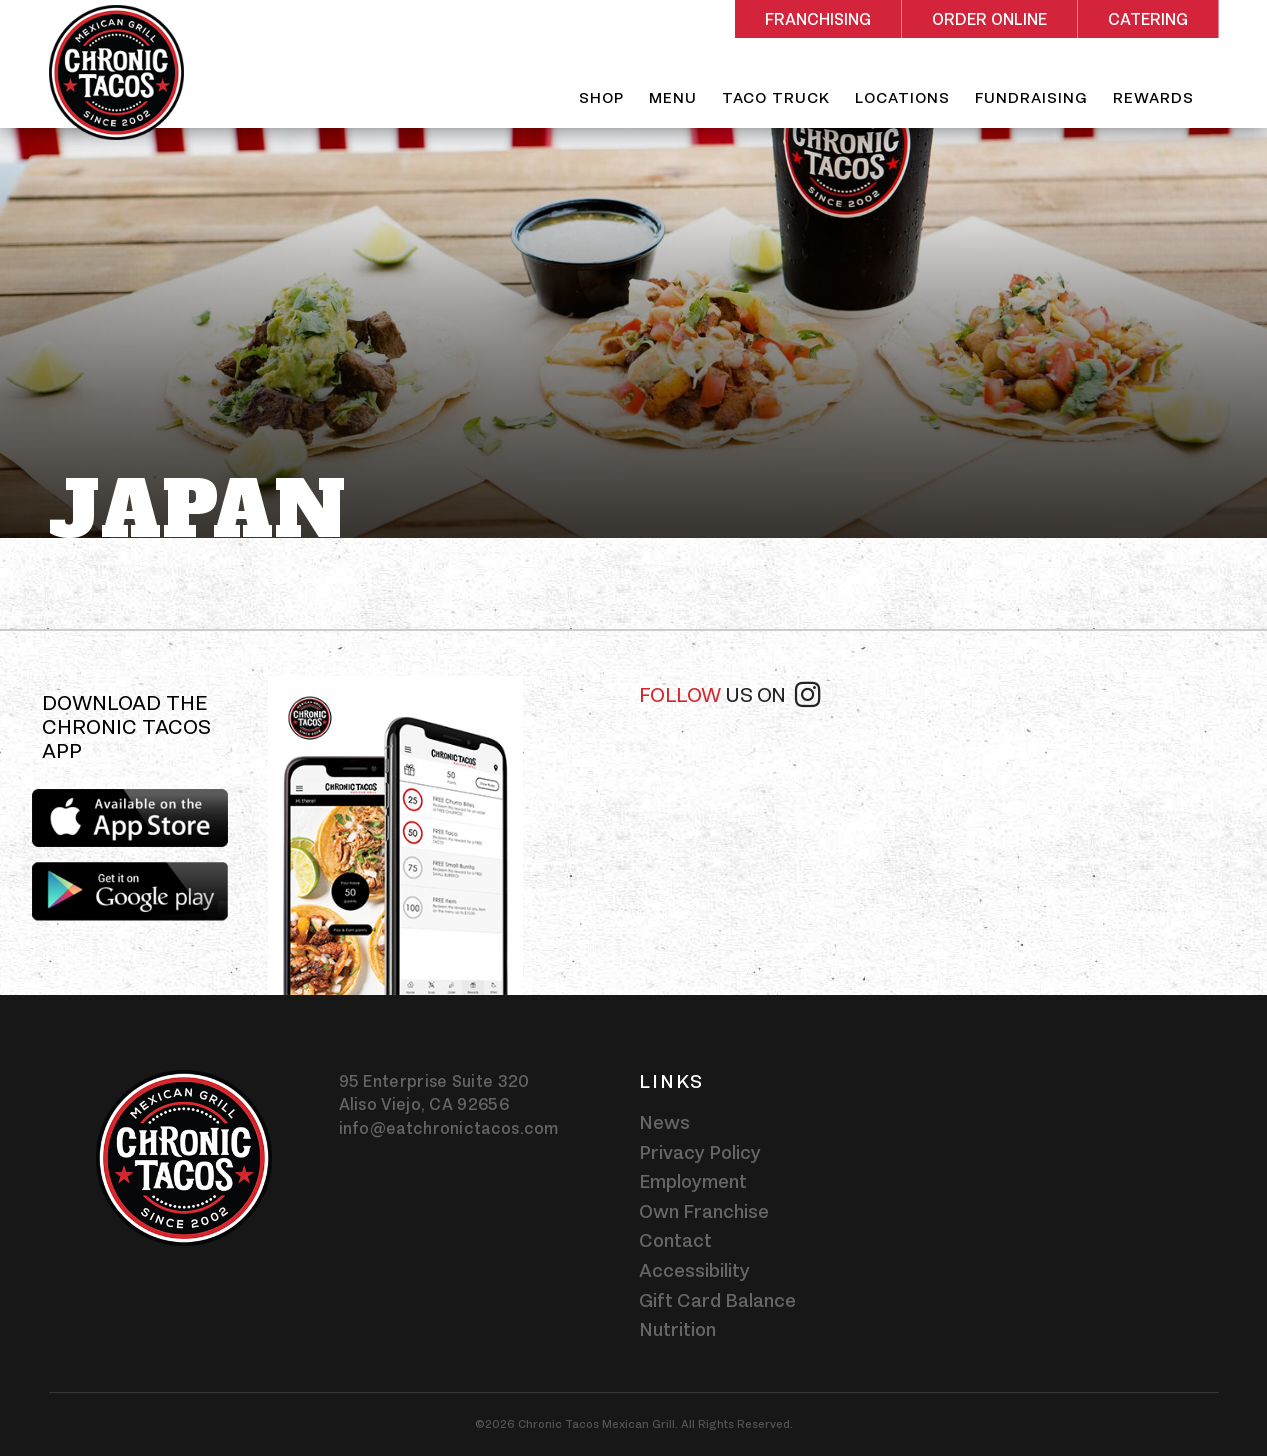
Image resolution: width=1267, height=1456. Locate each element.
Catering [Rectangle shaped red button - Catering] (1148, 19)
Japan (198, 510)
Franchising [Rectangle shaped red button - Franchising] (818, 19)
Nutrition (677, 1329)
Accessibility (694, 1270)
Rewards (1153, 97)
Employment (693, 1181)
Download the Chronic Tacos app (126, 727)
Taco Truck (776, 97)
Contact (675, 1240)
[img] (395, 835)
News (664, 1122)
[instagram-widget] (926, 797)
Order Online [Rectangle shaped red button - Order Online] (989, 19)
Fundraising (1031, 97)
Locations (902, 97)
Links (671, 1081)
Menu (673, 97)
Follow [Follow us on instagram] (730, 693)
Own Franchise (704, 1211)
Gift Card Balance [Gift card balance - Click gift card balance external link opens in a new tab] (717, 1300)
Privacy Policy (700, 1152)
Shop (601, 97)
